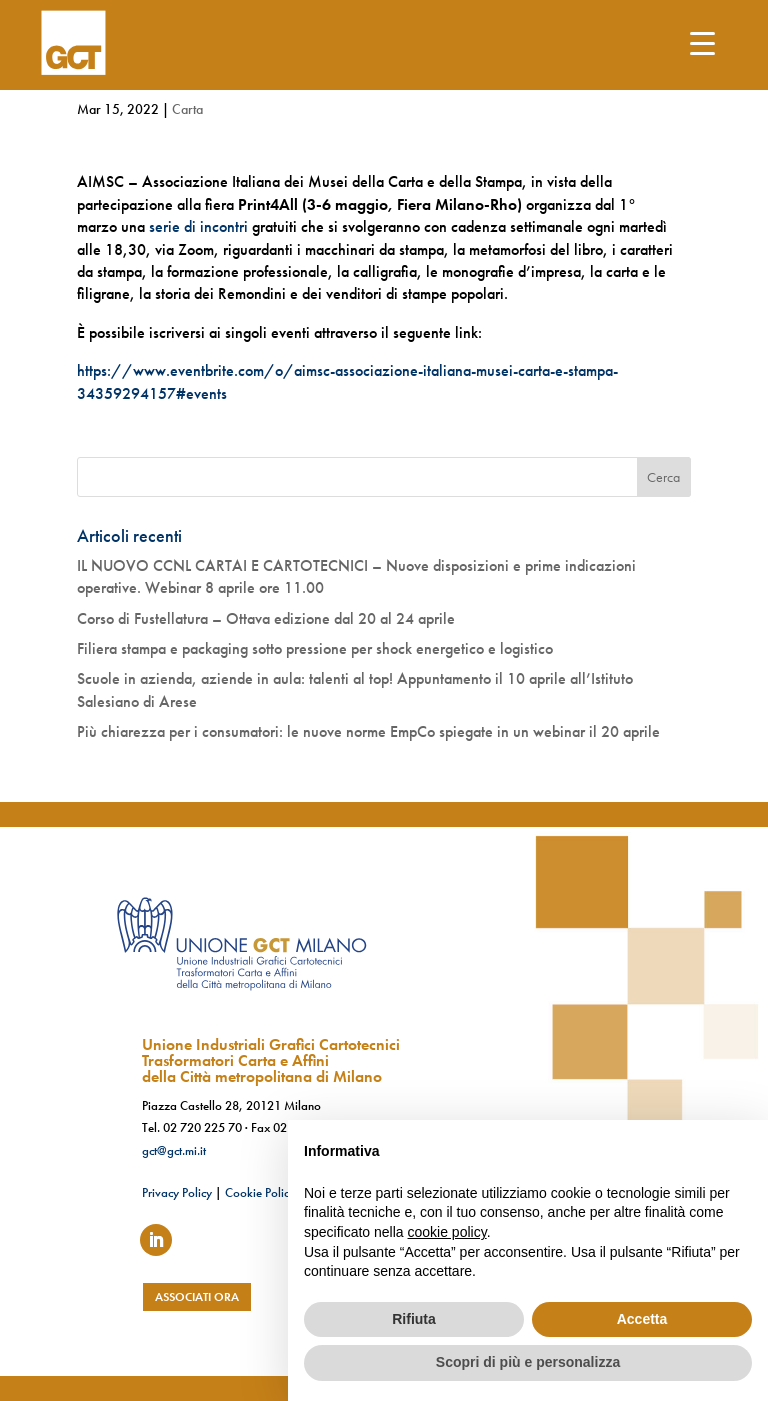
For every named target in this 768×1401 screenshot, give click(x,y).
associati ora (197, 1297)
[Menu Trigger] (702, 42)
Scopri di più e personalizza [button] (528, 1362)
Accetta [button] (642, 1319)
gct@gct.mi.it (174, 1150)
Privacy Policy (177, 1192)
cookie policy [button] (447, 1232)
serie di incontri (198, 226)
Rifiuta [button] (414, 1319)
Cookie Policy (260, 1192)
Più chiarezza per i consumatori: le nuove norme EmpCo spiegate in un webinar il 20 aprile (368, 731)
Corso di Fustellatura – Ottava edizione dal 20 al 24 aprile (266, 618)
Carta (187, 109)
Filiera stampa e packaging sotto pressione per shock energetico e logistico (315, 648)
